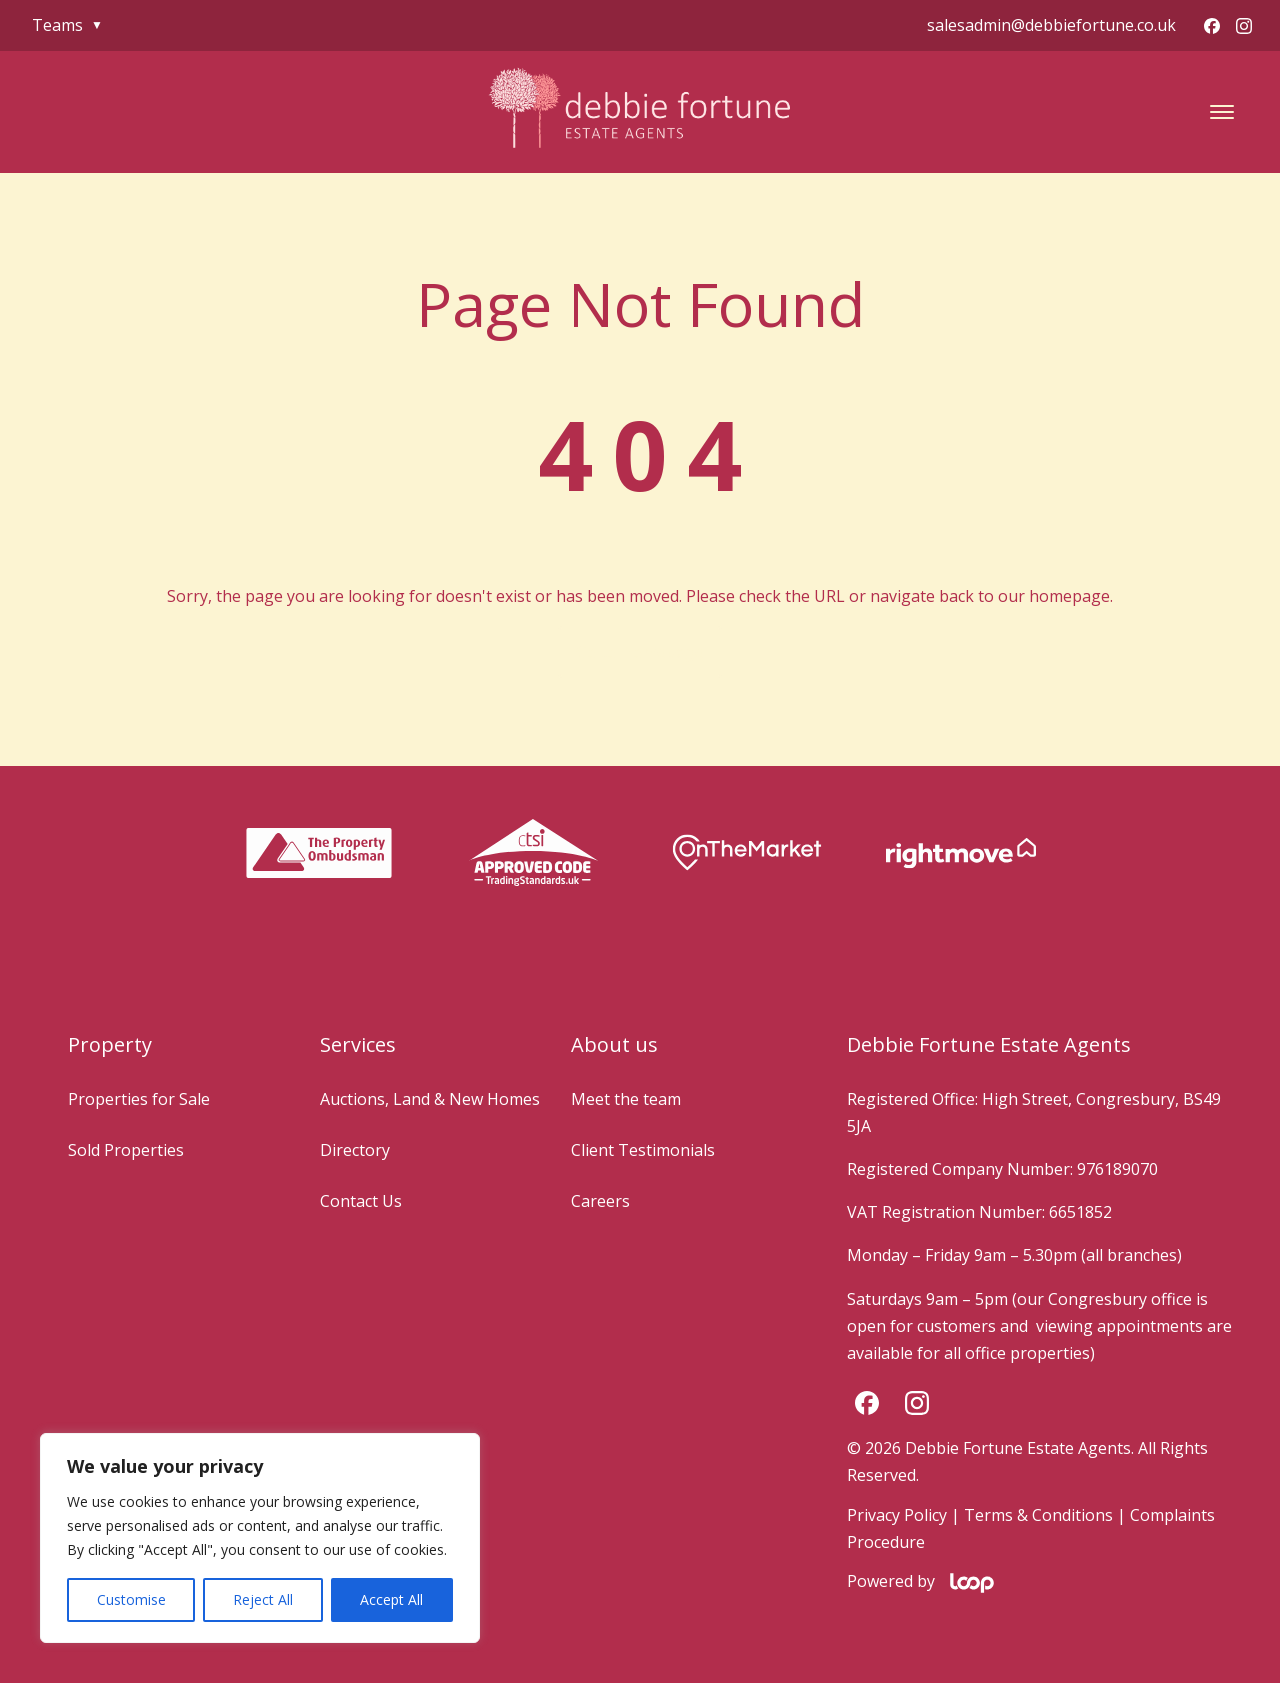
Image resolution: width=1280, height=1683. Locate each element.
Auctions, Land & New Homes (430, 1099)
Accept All (391, 1599)
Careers (600, 1201)
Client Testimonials (643, 1150)
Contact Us (361, 1201)
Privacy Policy (897, 1515)
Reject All (263, 1599)
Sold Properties (126, 1150)
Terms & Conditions (1038, 1515)
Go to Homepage (640, 652)
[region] (260, 1538)
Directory (355, 1150)
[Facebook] (1212, 26)
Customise (131, 1599)
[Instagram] (1244, 26)
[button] (1222, 112)
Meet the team (626, 1099)
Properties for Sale (139, 1099)
